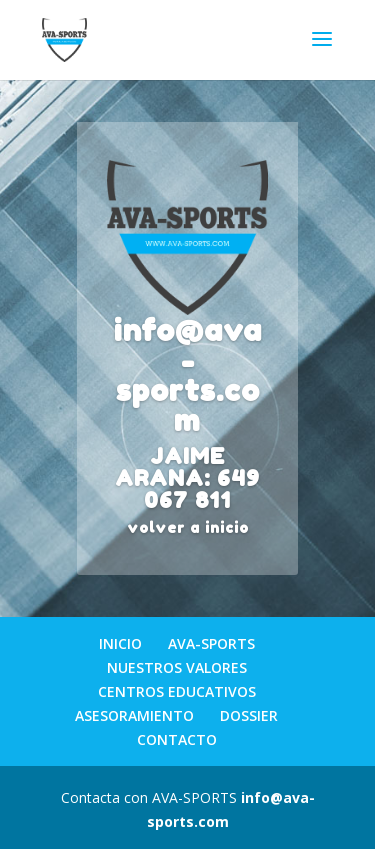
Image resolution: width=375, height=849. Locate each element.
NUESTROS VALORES (177, 667)
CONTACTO (177, 739)
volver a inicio (188, 527)
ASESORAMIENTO (134, 715)
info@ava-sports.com (188, 375)
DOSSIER (249, 715)
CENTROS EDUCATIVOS (177, 691)
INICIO (120, 643)
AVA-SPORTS (211, 643)
